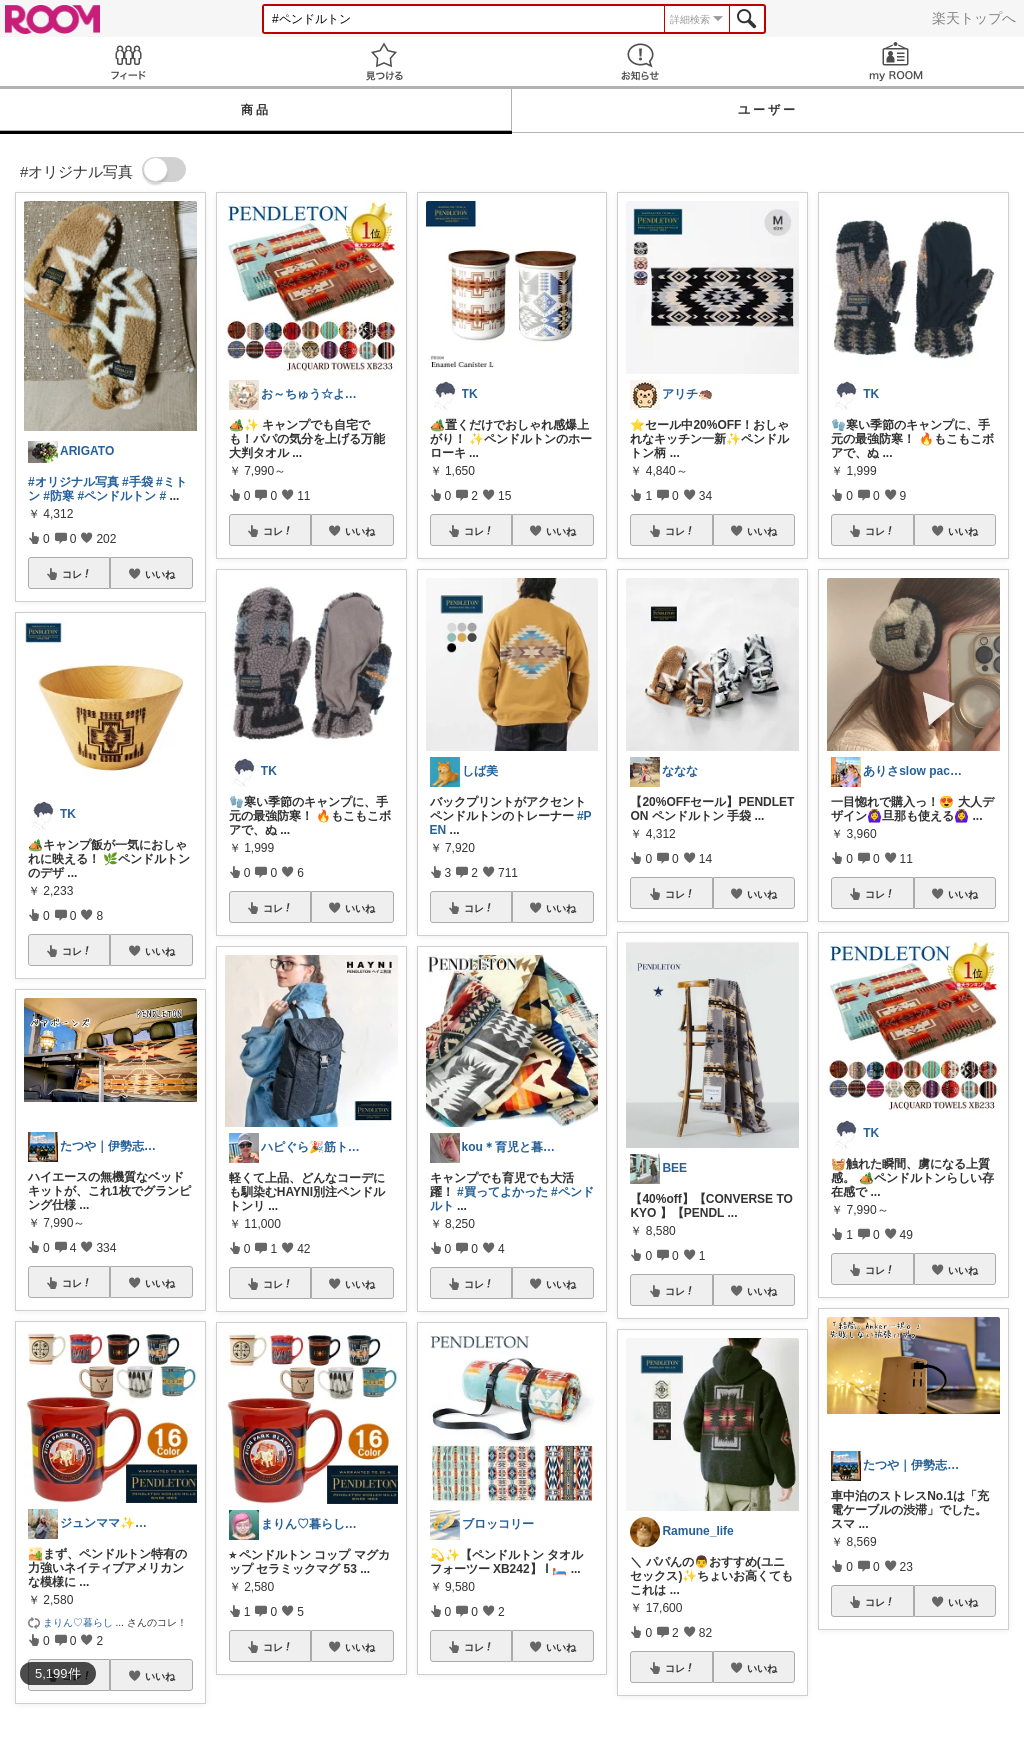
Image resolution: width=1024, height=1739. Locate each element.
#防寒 (58, 496)
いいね (160, 574)
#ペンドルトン (116, 496)
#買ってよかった (502, 1192)
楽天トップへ (974, 18)
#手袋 (137, 482)
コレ (77, 574)
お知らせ (640, 61)
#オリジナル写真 (73, 482)
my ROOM (896, 61)
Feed (128, 61)
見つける (384, 61)
